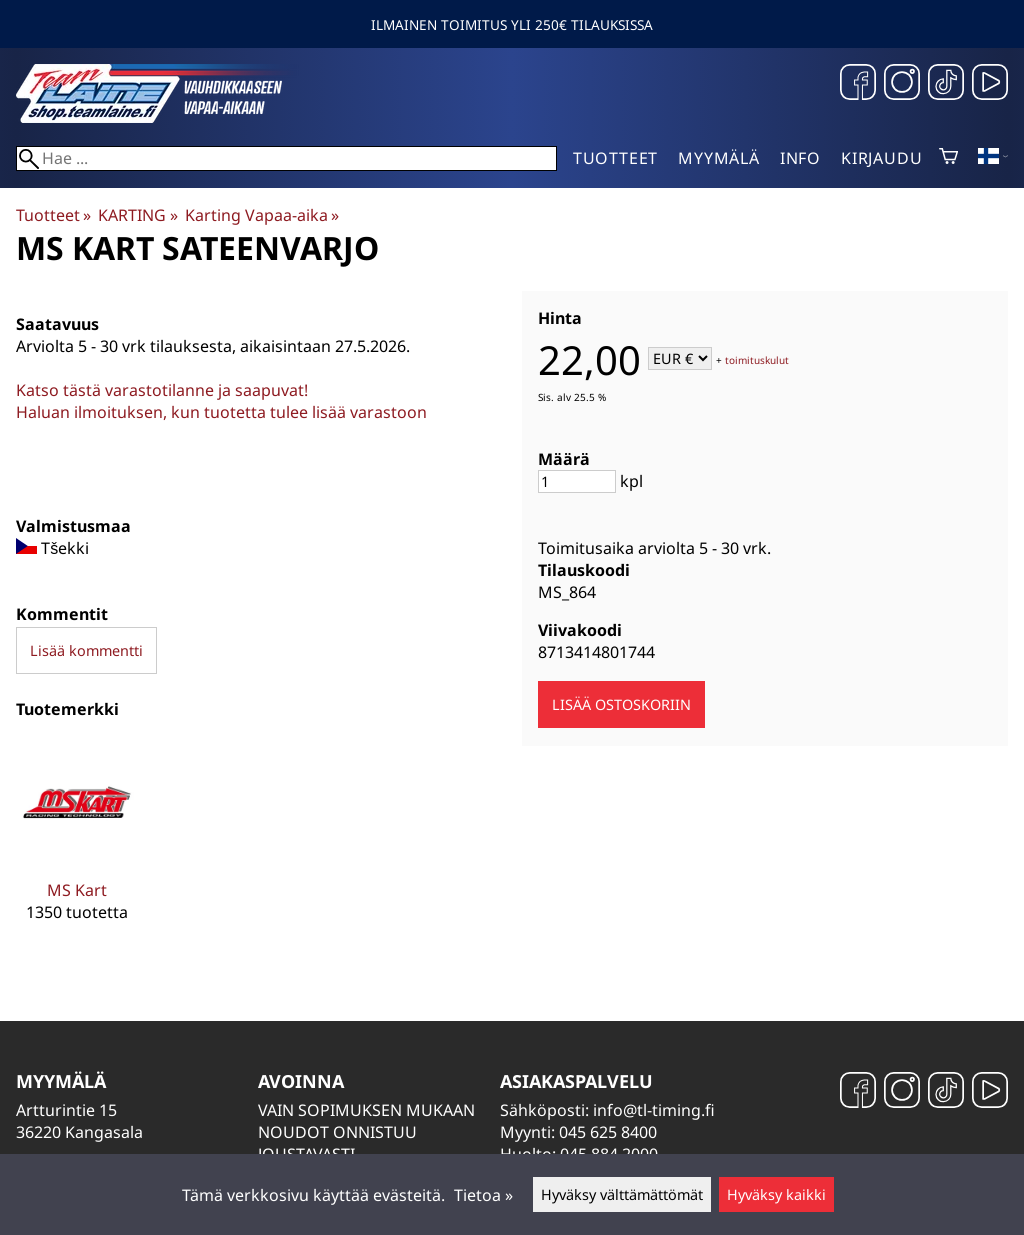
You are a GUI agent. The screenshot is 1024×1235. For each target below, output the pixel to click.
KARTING (137, 215)
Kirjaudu (881, 158)
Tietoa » (483, 1195)
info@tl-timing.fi (654, 1110)
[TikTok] (946, 84)
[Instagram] (902, 84)
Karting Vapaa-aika (262, 215)
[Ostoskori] (948, 158)
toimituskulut (757, 360)
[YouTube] (990, 84)
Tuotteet (615, 158)
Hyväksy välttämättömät (622, 1194)
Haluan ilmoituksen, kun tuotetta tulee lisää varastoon (221, 412)
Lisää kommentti (86, 650)
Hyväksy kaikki (776, 1194)
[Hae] (286, 158)
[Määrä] (577, 481)
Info (800, 158)
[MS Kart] (77, 847)
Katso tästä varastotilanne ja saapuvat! (162, 390)
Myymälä (719, 158)
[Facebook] (858, 84)
